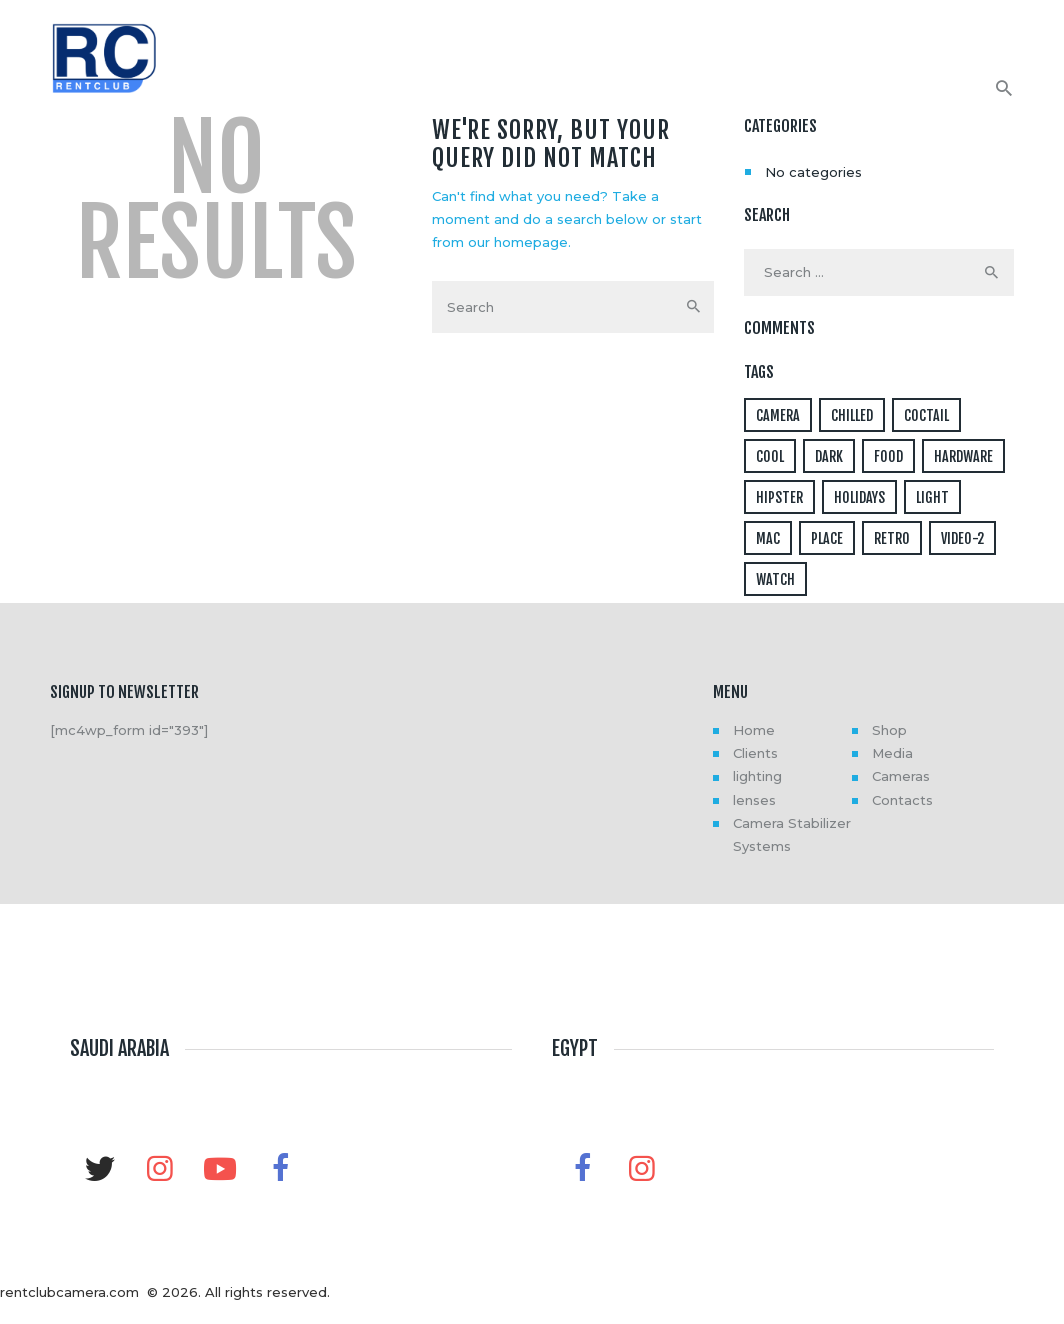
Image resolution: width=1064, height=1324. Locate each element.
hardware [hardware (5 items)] (963, 456)
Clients (755, 753)
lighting (757, 776)
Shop (889, 730)
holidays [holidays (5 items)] (859, 497)
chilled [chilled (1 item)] (852, 415)
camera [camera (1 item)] (778, 415)
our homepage (518, 242)
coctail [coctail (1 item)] (926, 415)
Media (892, 753)
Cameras (901, 776)
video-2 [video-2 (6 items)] (962, 538)
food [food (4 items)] (888, 456)
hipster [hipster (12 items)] (779, 497)
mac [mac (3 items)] (768, 538)
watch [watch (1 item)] (775, 579)
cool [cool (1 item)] (770, 456)
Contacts (902, 800)
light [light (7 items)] (932, 497)
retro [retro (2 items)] (892, 538)
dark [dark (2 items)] (829, 456)
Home (754, 730)
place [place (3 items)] (827, 538)
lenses (754, 800)
